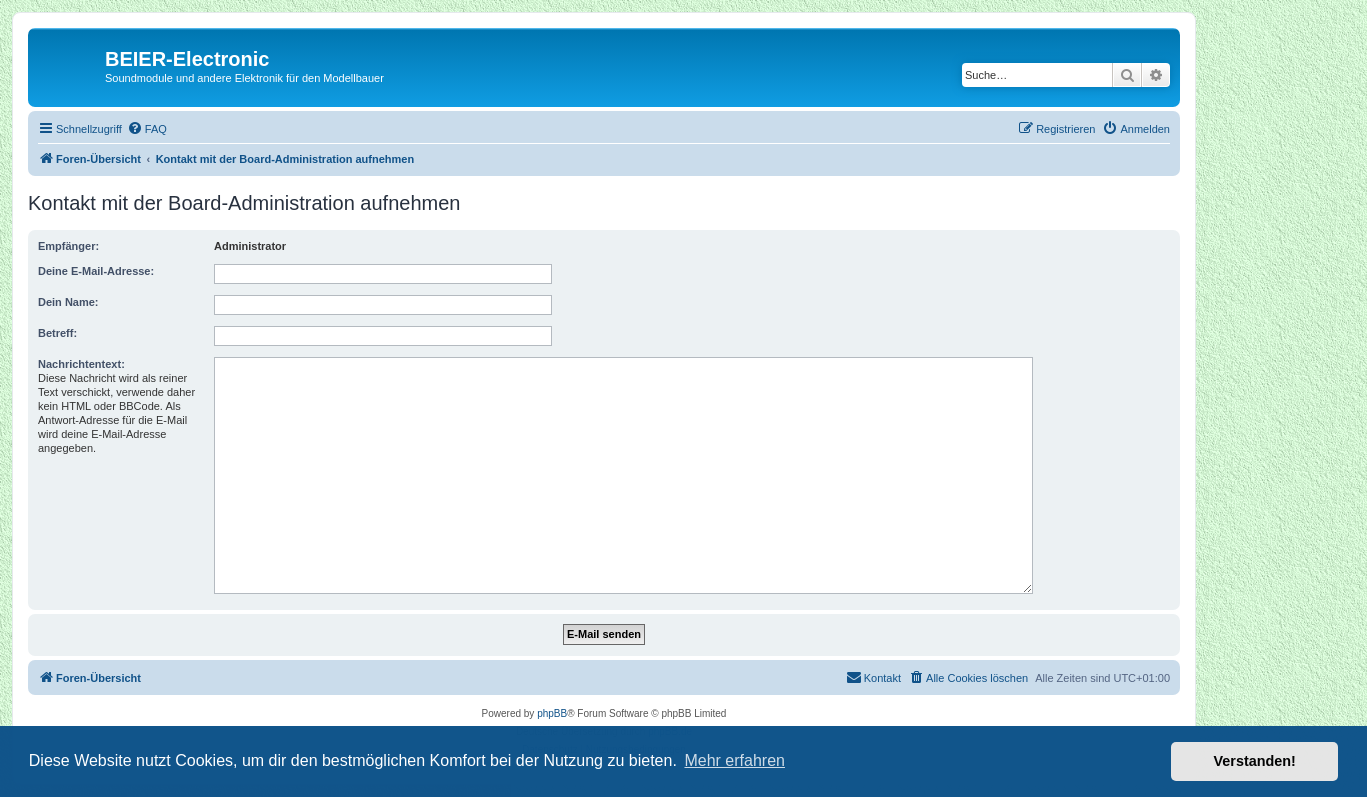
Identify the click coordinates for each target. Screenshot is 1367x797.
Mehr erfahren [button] (734, 760)
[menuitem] (147, 129)
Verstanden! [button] (1255, 761)
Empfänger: (68, 246)
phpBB (552, 713)
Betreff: (57, 333)
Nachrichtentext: (81, 364)
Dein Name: (68, 302)
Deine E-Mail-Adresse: (96, 271)
